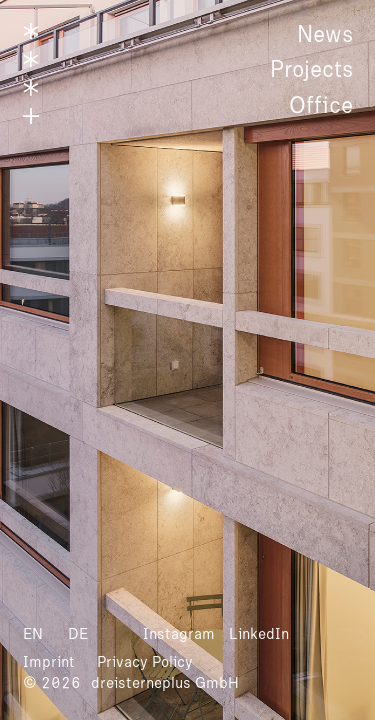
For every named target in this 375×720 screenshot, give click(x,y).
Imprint (49, 662)
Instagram (179, 634)
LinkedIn (259, 634)
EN (33, 634)
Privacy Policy (145, 662)
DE (78, 634)
